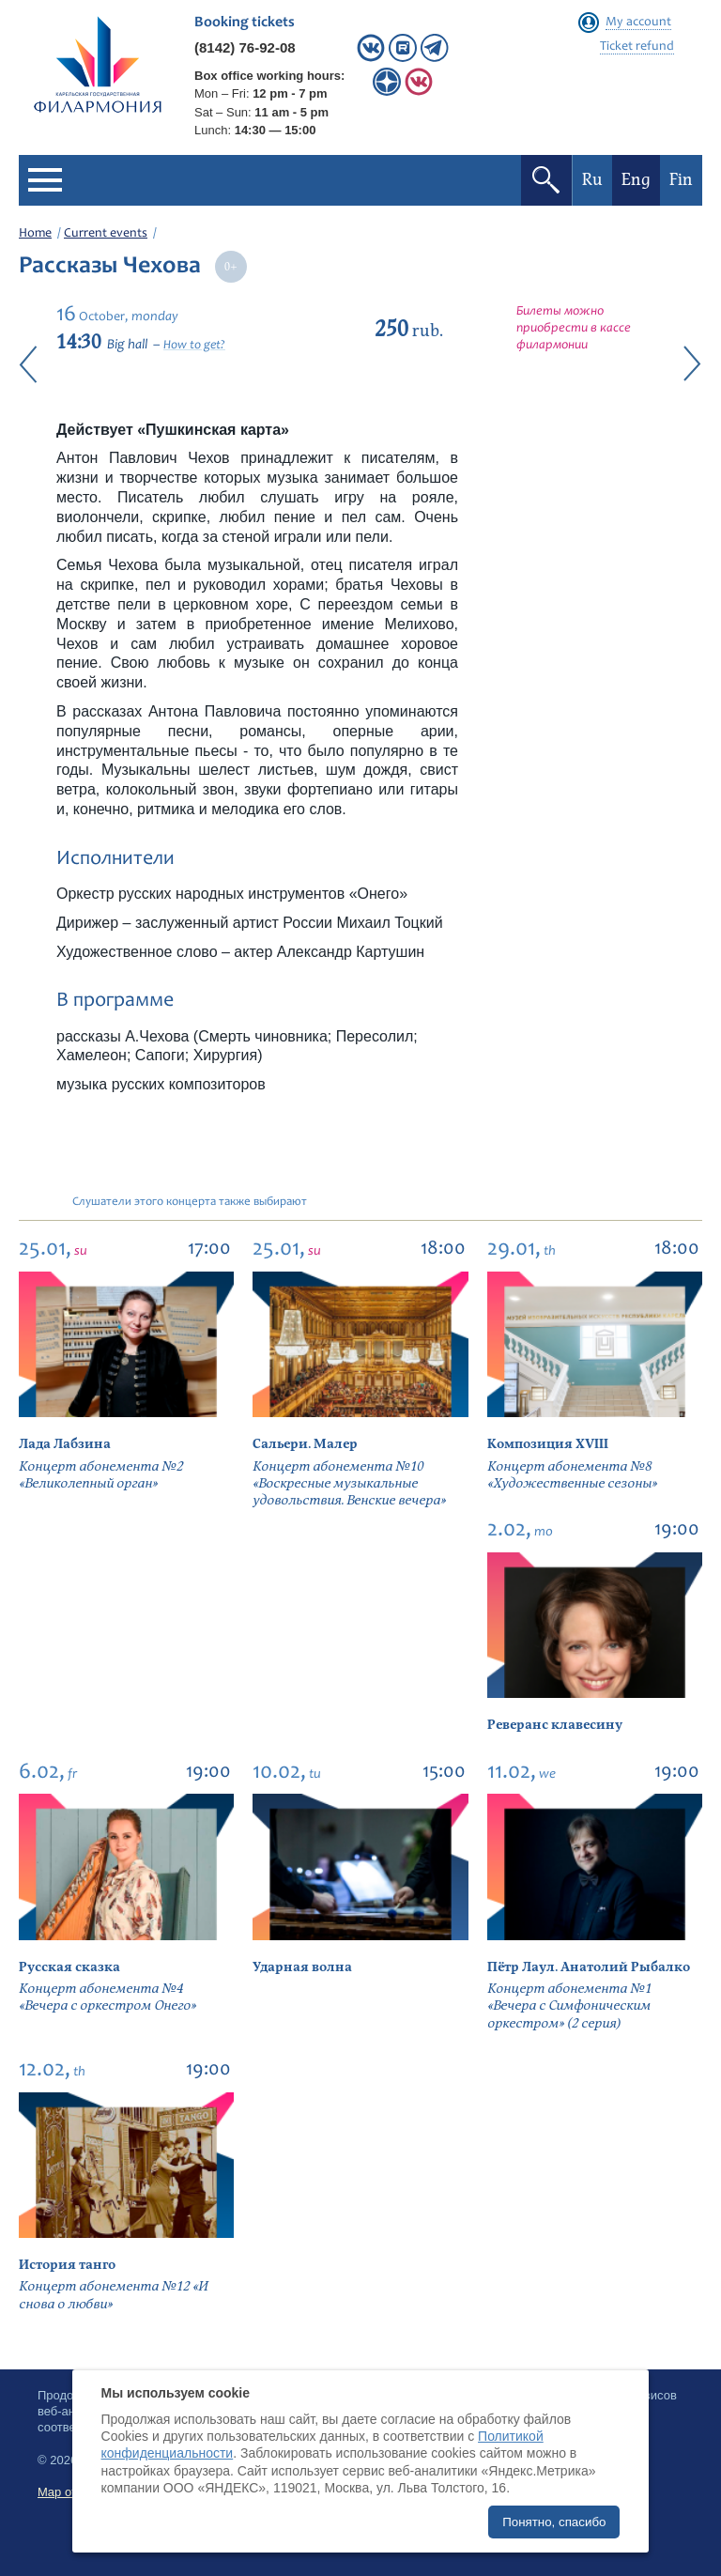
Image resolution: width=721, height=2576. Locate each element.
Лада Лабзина (65, 1444)
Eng (636, 180)
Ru (592, 180)
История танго (67, 2265)
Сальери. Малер (305, 1444)
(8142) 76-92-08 (245, 47)
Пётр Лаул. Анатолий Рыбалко (588, 1967)
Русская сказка (69, 1967)
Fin (681, 180)
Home (35, 233)
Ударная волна (302, 1967)
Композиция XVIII (547, 1444)
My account (638, 22)
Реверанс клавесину (554, 1725)
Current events (105, 233)
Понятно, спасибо (554, 2522)
